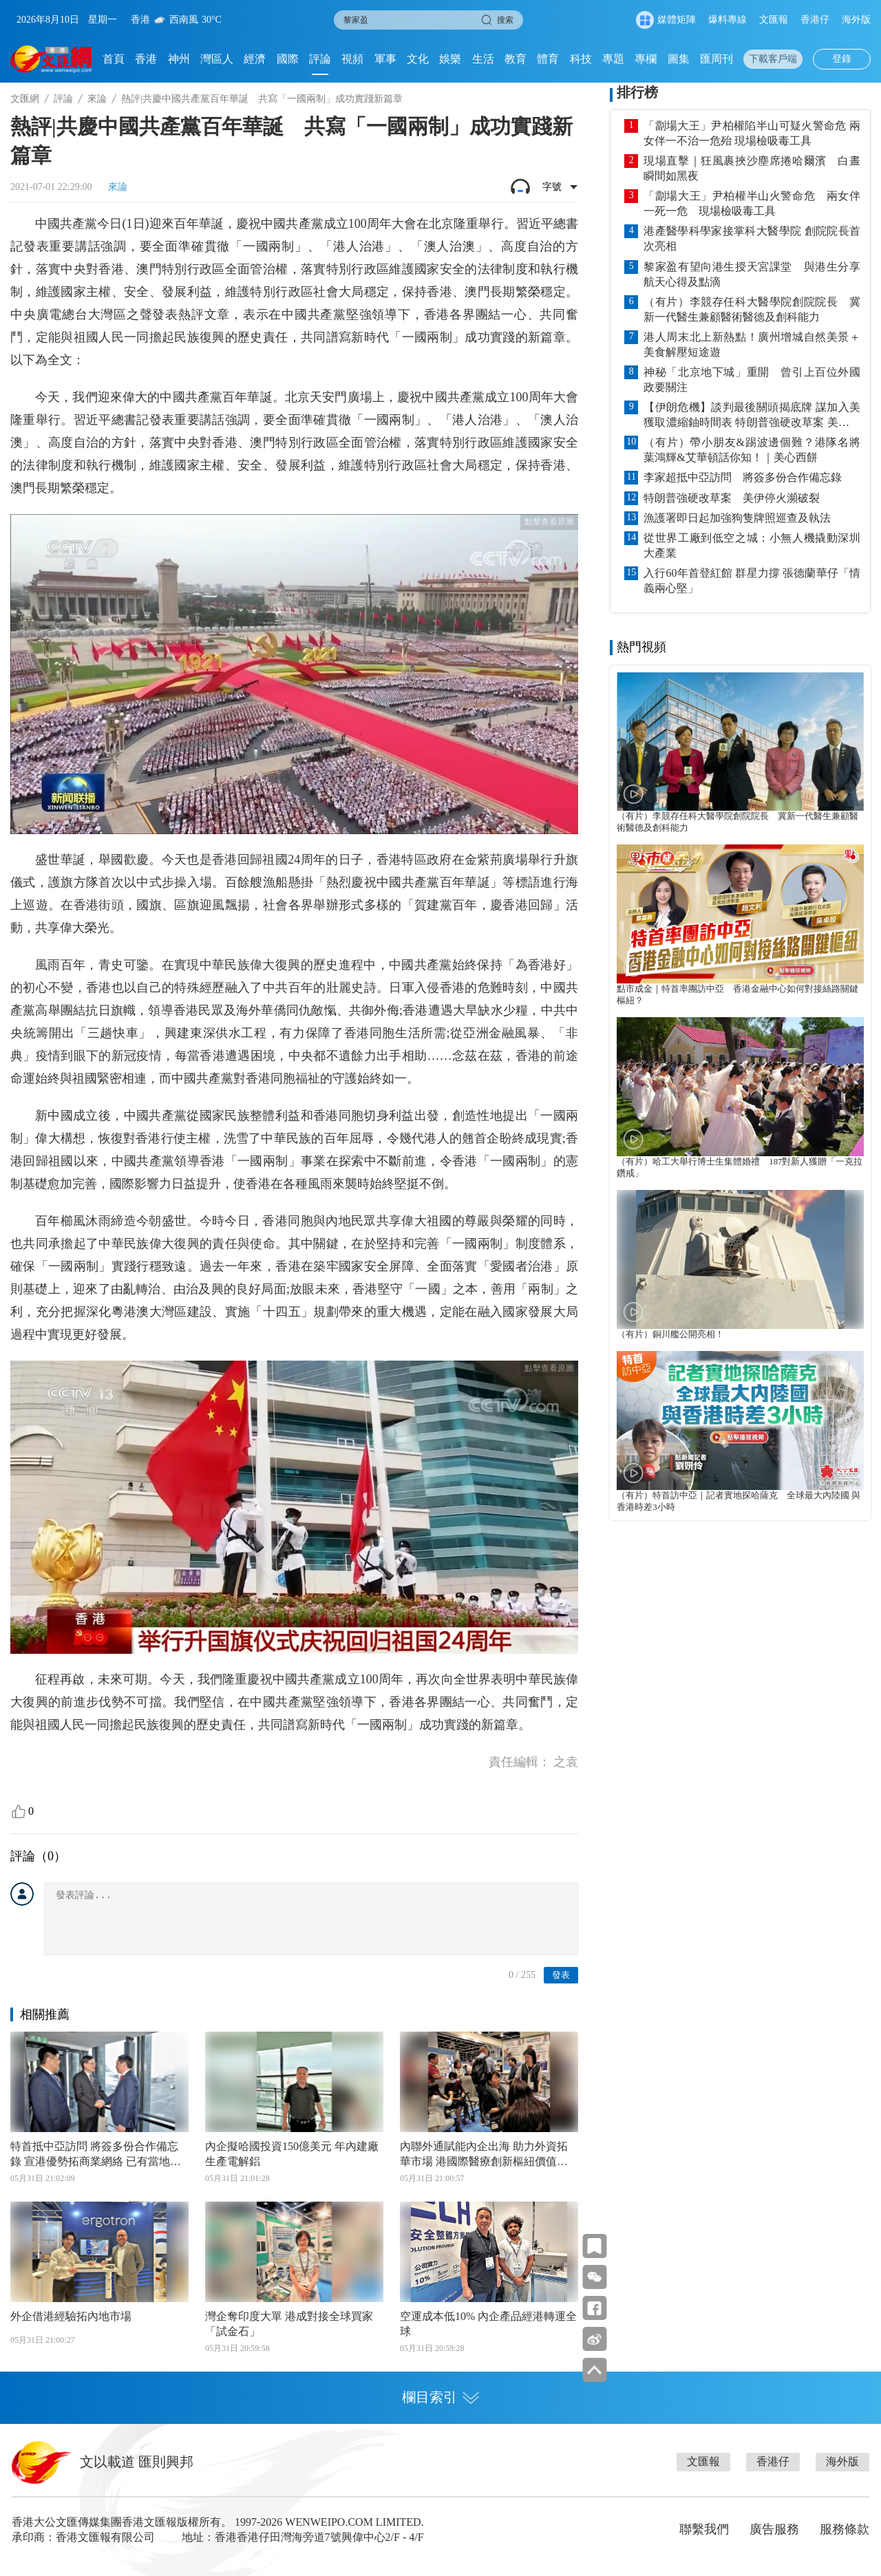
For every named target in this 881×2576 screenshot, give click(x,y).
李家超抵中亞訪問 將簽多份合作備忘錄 (743, 477)
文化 (418, 59)
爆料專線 (727, 19)
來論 (97, 99)
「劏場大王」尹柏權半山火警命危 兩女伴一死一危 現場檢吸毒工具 (752, 203)
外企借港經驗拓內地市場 (70, 2316)
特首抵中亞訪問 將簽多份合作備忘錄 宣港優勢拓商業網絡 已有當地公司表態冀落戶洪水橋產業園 (95, 2154)
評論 (320, 59)
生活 (483, 59)
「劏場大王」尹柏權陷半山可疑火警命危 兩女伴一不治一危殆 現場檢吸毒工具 (752, 133)
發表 (561, 1975)
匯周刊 (716, 59)
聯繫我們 (704, 2529)
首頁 (114, 59)
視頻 (352, 59)
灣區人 (216, 59)
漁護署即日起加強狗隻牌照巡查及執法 (737, 518)
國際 (288, 59)
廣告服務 (774, 2529)
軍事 (385, 59)
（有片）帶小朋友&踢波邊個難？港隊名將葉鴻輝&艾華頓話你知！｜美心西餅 (752, 449)
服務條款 (844, 2529)
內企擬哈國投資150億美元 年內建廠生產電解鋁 (292, 2153)
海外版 (856, 19)
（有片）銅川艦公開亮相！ (670, 1334)
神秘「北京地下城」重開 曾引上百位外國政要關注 (752, 379)
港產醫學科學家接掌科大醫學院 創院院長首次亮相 (752, 238)
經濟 (255, 59)
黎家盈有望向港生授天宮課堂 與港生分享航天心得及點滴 (752, 274)
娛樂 (450, 59)
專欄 (646, 59)
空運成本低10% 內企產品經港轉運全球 (488, 2323)
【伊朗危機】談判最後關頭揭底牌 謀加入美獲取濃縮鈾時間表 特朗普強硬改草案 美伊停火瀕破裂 (752, 415)
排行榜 (637, 92)
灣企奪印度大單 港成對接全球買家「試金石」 (289, 2323)
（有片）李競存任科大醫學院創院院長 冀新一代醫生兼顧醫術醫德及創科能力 (752, 309)
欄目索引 (440, 2397)
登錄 (841, 59)
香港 (146, 59)
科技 (581, 59)
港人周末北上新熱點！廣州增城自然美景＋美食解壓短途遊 (752, 344)
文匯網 (24, 99)
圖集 (679, 59)
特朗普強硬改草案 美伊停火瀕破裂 (732, 498)
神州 (179, 59)
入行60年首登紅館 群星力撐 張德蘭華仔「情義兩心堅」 (752, 580)
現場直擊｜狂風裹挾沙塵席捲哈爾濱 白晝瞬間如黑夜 (752, 168)
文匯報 (773, 19)
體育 (548, 59)
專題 (613, 59)
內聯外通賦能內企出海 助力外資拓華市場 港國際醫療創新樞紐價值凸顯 (484, 2154)
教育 (516, 59)
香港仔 (814, 19)
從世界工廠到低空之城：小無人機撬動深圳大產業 (752, 545)
